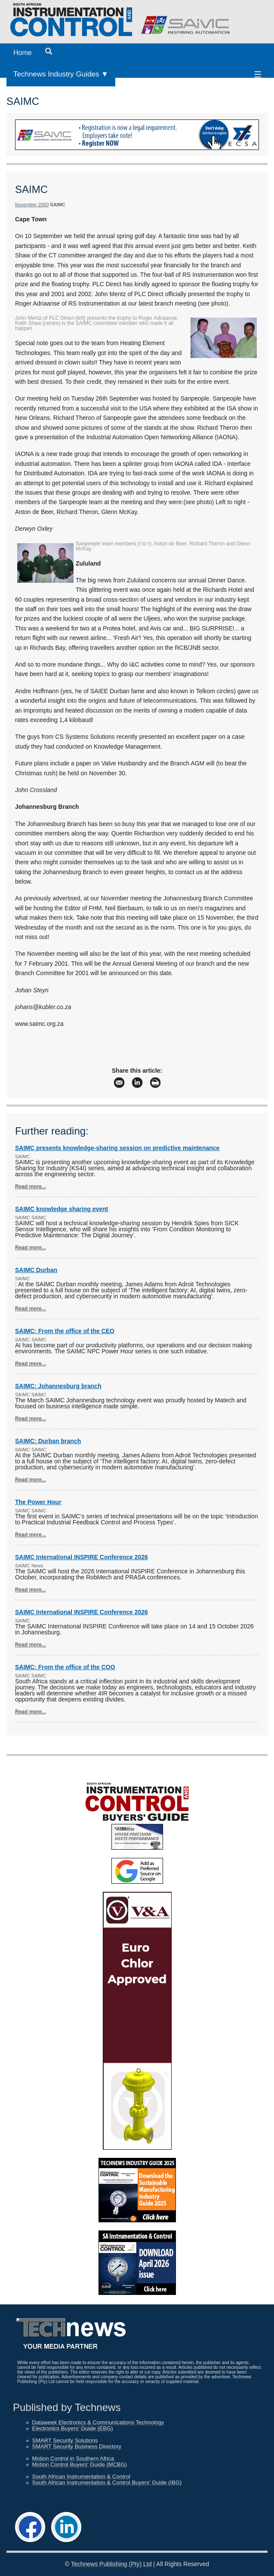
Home (22, 52)
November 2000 (32, 204)
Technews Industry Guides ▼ (60, 74)
